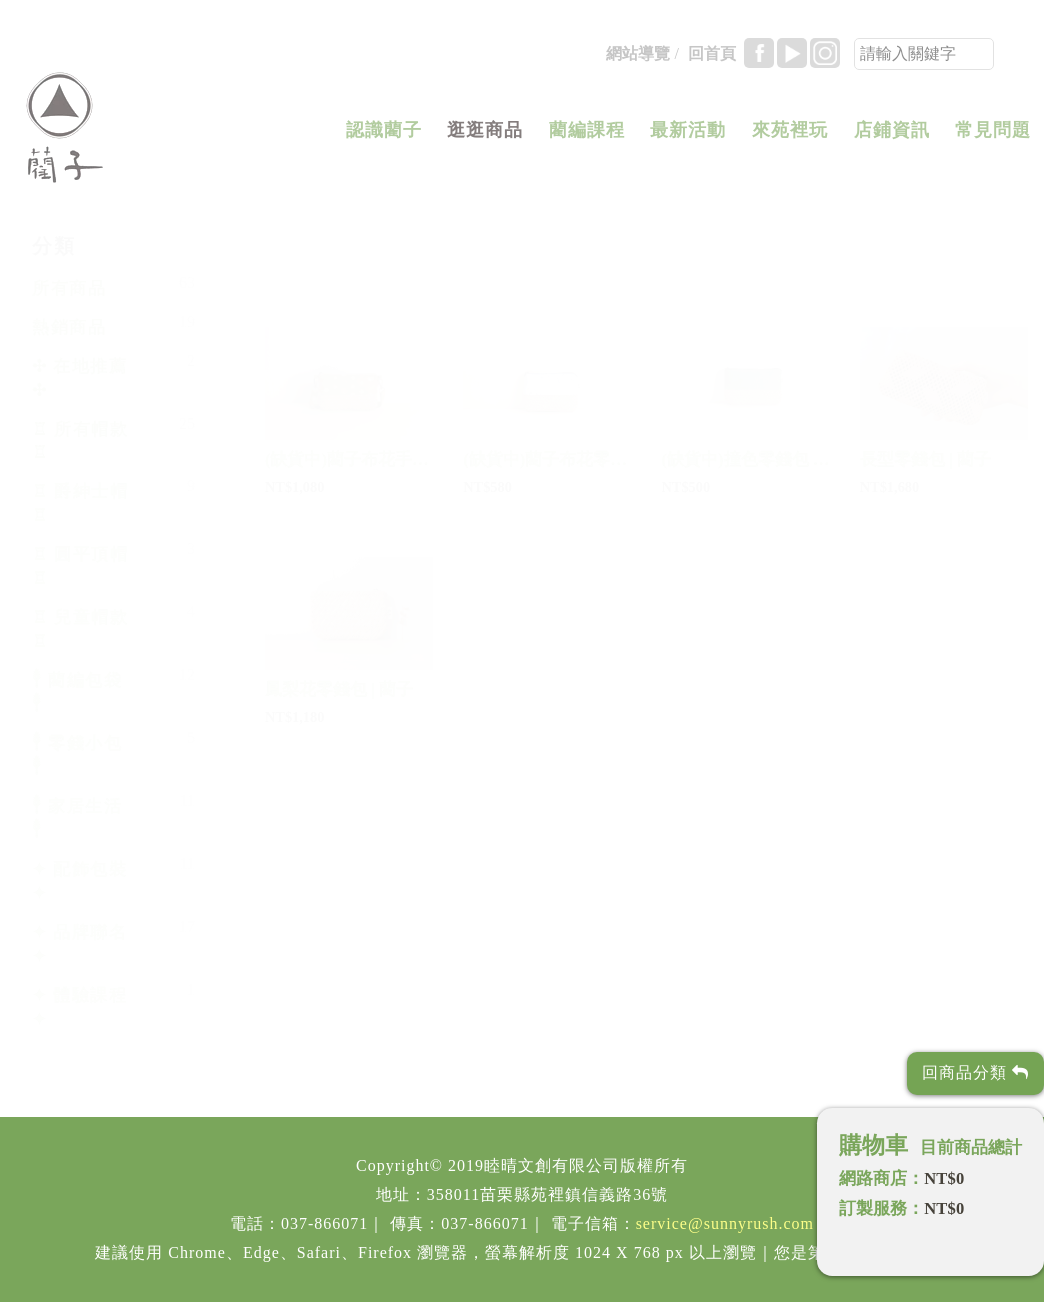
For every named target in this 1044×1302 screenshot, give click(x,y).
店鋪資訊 (892, 136)
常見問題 (993, 136)
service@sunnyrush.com (725, 1223)
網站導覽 (638, 59)
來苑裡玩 (790, 136)
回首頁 (712, 59)
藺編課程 (587, 136)
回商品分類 (975, 1072)
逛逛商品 (485, 136)
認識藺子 (384, 136)
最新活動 (688, 136)
